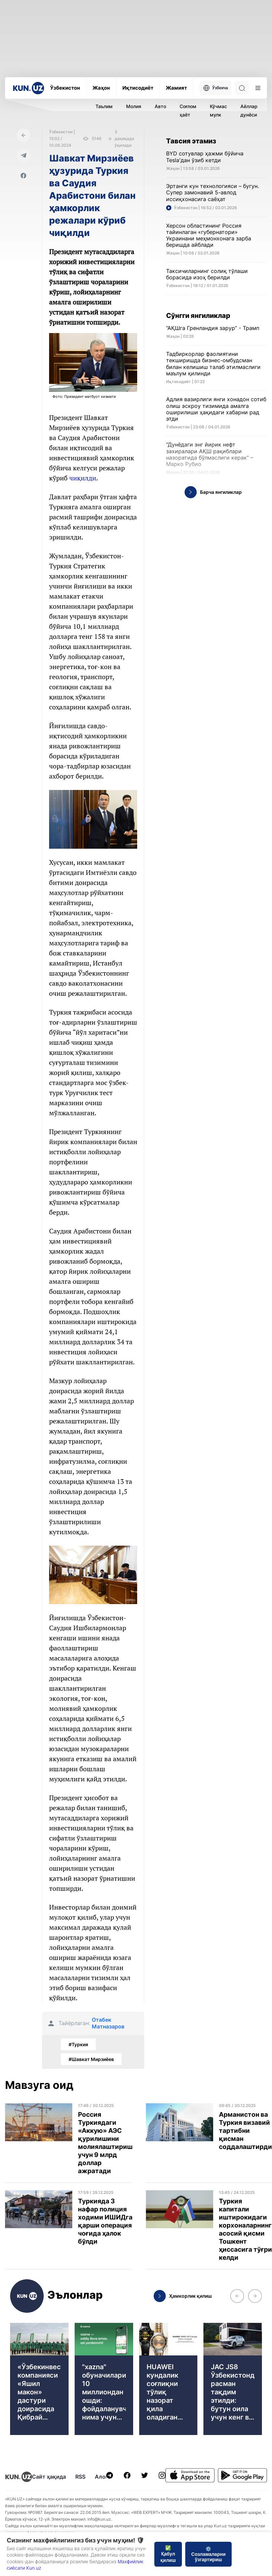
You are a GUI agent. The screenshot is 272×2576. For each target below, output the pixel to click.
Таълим (104, 106)
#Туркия (78, 2044)
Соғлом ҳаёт (188, 110)
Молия (133, 106)
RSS (80, 2476)
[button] (237, 2296)
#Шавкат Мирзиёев (91, 2059)
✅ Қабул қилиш (168, 2554)
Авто (160, 106)
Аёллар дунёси (249, 110)
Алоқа (103, 2476)
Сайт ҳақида (49, 2476)
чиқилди (82, 477)
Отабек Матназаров (108, 2023)
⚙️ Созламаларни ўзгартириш (208, 2554)
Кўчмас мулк (218, 110)
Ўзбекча (215, 88)
